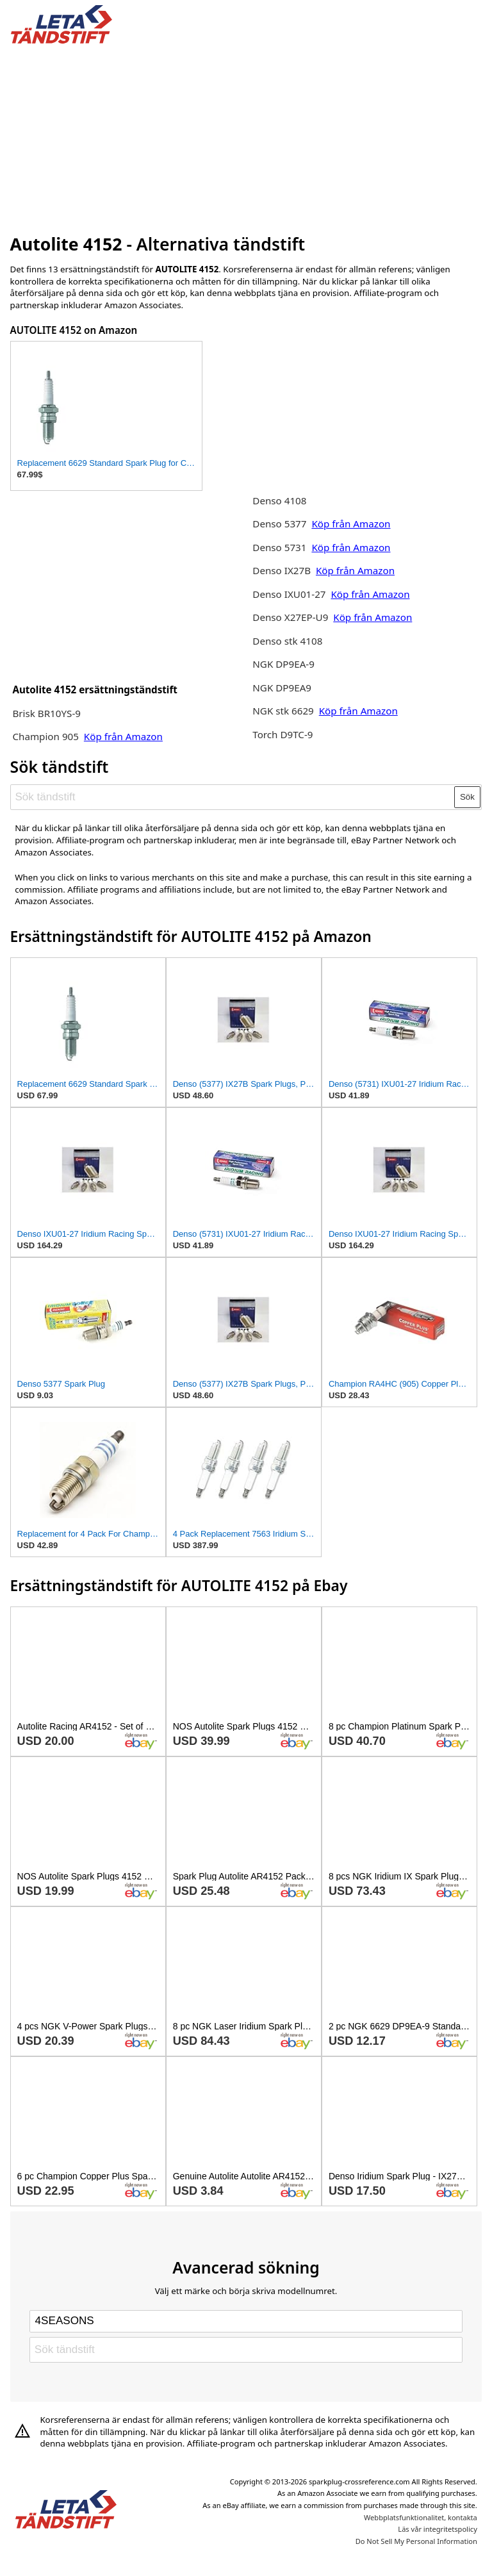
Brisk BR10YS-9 (46, 713)
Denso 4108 (279, 500)
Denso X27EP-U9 (290, 617)
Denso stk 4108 (287, 640)
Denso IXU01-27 (288, 594)
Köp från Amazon (123, 736)
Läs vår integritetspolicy (437, 2529)
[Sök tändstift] (233, 797)
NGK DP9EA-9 (283, 663)
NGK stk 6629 (283, 710)
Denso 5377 (280, 523)
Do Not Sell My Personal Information (416, 2541)
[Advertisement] (246, 136)
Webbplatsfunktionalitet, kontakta (420, 2517)
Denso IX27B (282, 570)
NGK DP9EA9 (281, 687)
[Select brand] (246, 2321)
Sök (467, 797)
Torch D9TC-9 (282, 734)
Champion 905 (45, 736)
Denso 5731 (279, 547)
